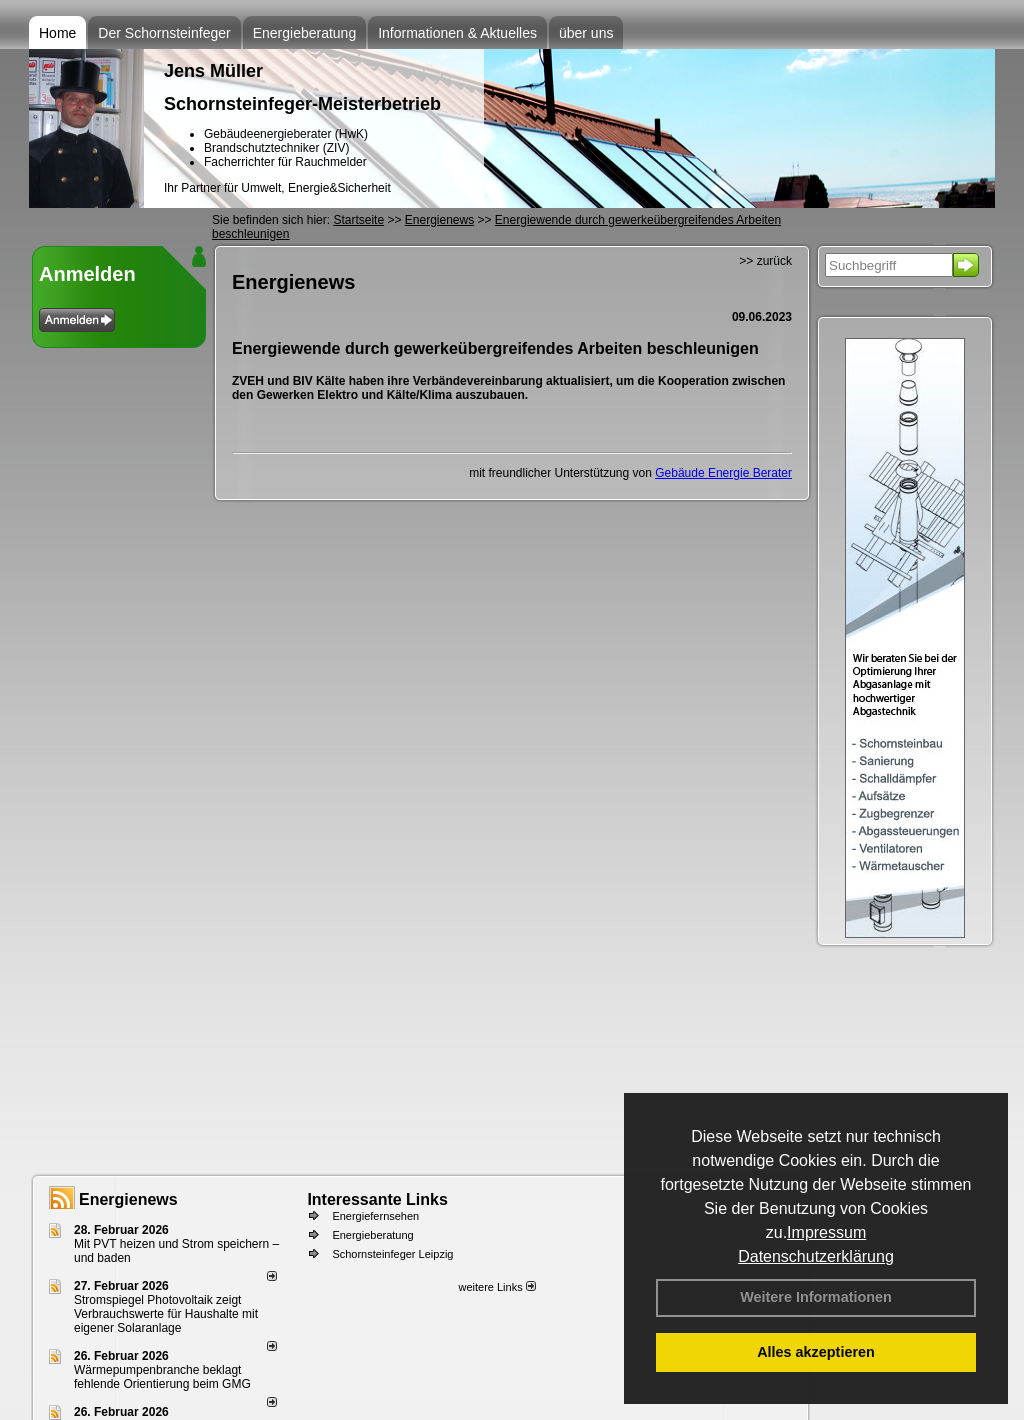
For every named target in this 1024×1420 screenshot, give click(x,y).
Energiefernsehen (375, 1216)
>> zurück (765, 261)
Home (57, 33)
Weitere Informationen (816, 1297)
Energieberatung (305, 33)
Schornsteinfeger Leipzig (392, 1254)
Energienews (128, 1199)
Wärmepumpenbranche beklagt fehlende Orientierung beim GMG (162, 1377)
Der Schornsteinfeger (164, 33)
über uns (586, 33)
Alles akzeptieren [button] (816, 1352)
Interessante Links (377, 1199)
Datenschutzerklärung (816, 1256)
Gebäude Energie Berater (723, 473)
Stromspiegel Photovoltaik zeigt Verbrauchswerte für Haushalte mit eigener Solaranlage (166, 1314)
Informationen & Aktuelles (457, 33)
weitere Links (496, 1287)
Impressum (826, 1232)
